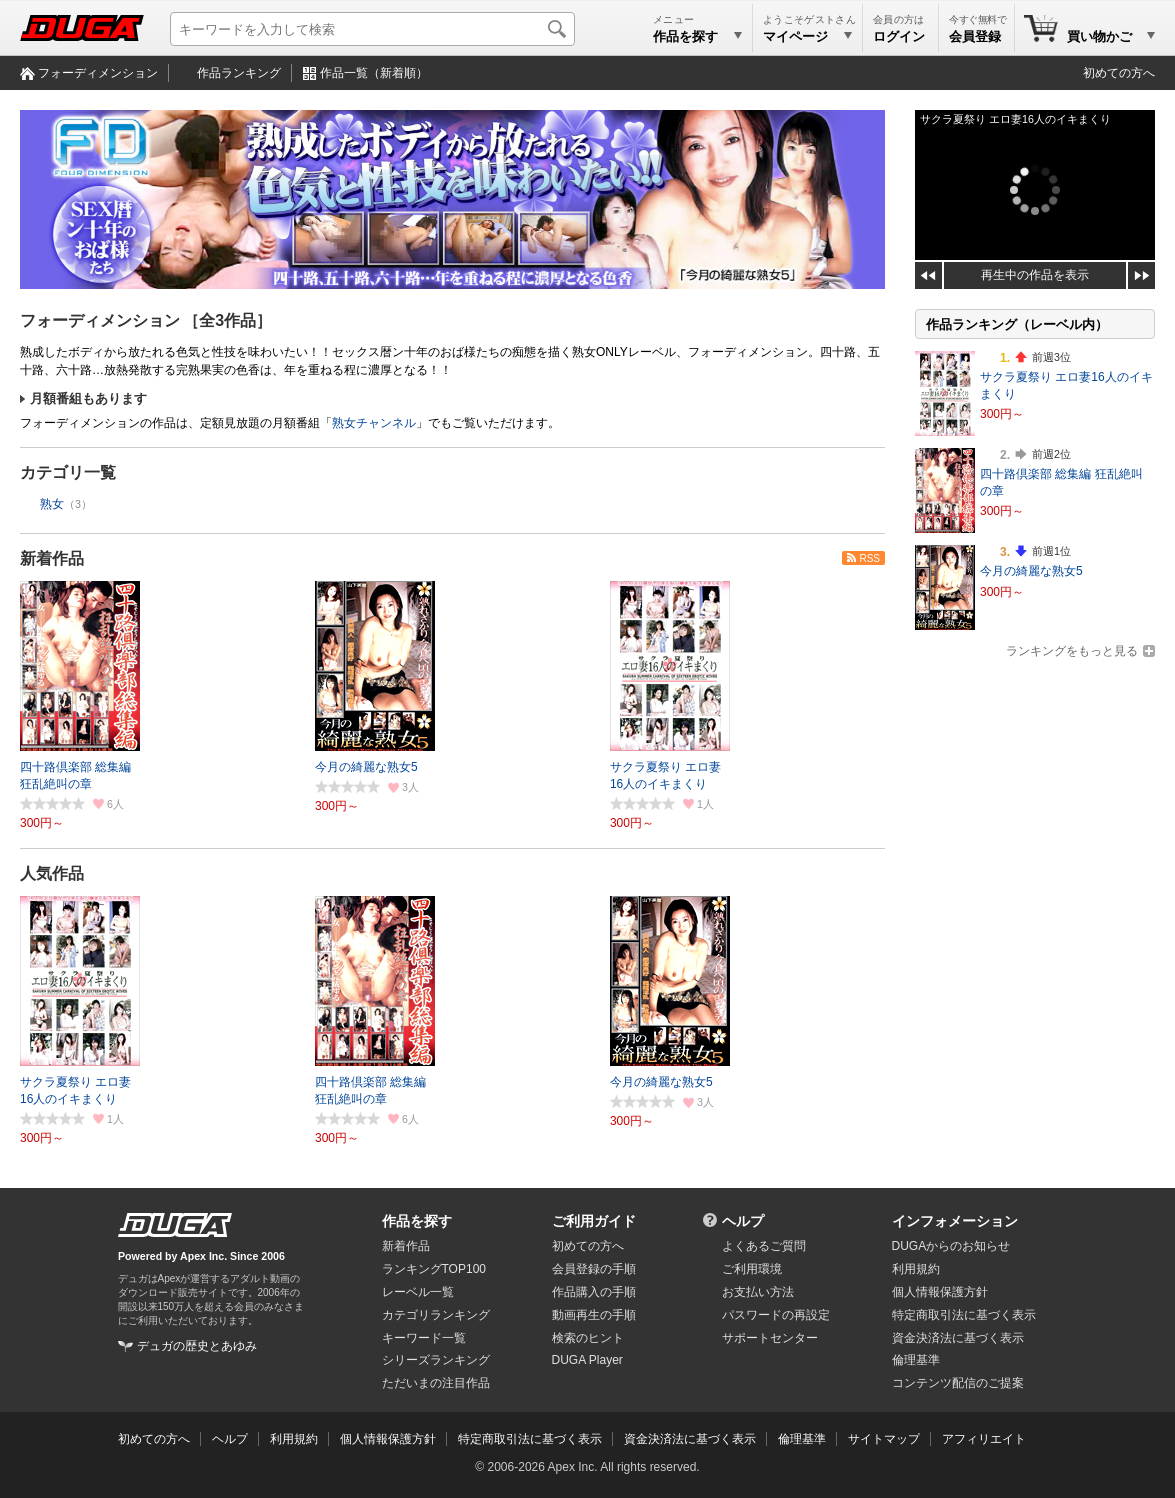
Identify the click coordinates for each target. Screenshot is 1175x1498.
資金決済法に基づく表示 (690, 1439)
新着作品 (52, 558)
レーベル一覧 (418, 1292)
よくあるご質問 (764, 1246)
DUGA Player (587, 1360)
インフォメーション (955, 1221)
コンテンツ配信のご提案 (958, 1383)
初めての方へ (1119, 73)
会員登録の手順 (594, 1269)
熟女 (52, 504)
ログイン (899, 36)
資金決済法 (958, 1338)
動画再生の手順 (594, 1315)
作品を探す (417, 1221)
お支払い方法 (758, 1292)
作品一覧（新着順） (374, 73)
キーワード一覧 (424, 1338)
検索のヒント (588, 1338)
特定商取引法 (964, 1315)
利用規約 (916, 1269)
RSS (869, 558)
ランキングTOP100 (434, 1269)
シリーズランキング (436, 1360)
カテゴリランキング (436, 1315)
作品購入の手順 (594, 1292)
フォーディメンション (98, 73)
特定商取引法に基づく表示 (530, 1439)
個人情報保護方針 (940, 1292)
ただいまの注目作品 (436, 1383)
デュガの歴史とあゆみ (197, 1346)
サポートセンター (770, 1338)
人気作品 (52, 873)
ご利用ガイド (594, 1221)
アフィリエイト (984, 1439)
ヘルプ (743, 1221)
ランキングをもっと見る (1072, 651)
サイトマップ (884, 1439)
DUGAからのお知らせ (951, 1246)
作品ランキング (239, 73)
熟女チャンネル (374, 423)
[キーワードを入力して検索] (372, 29)
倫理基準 (916, 1360)
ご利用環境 (752, 1269)
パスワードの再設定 (776, 1315)
